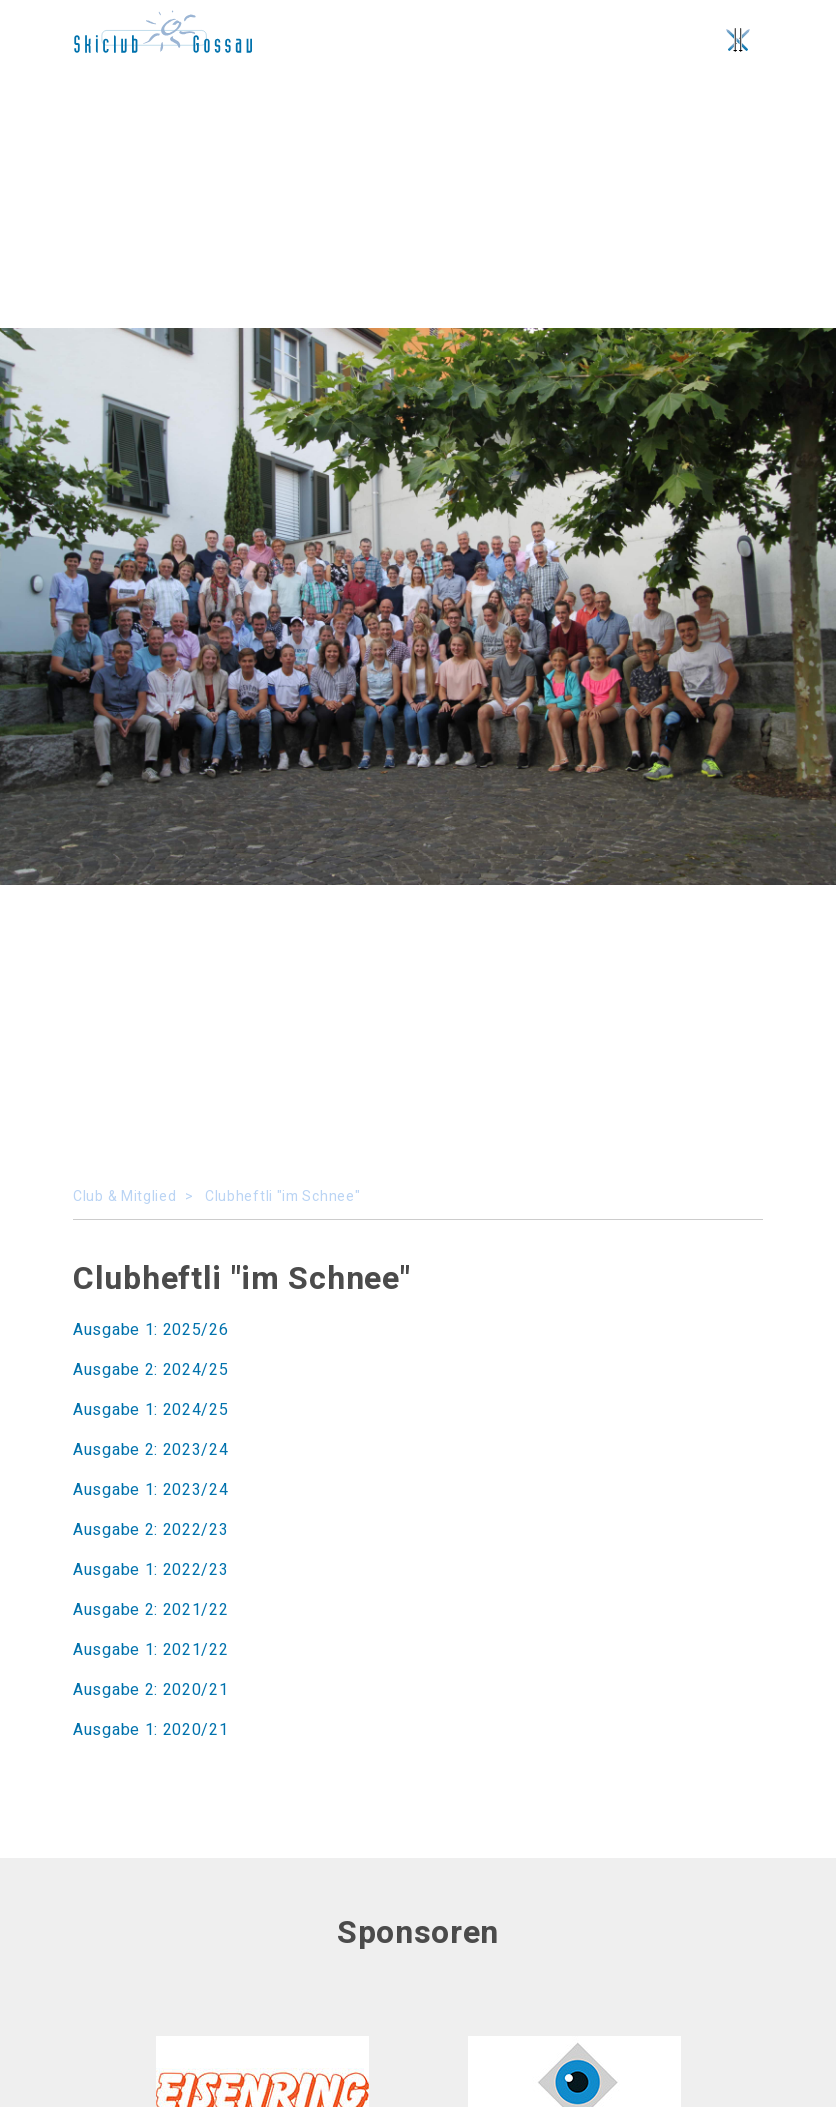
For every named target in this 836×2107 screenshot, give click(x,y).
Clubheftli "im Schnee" (282, 1196)
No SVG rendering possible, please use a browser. (163, 31)
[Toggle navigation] (738, 40)
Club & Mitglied (125, 1196)
